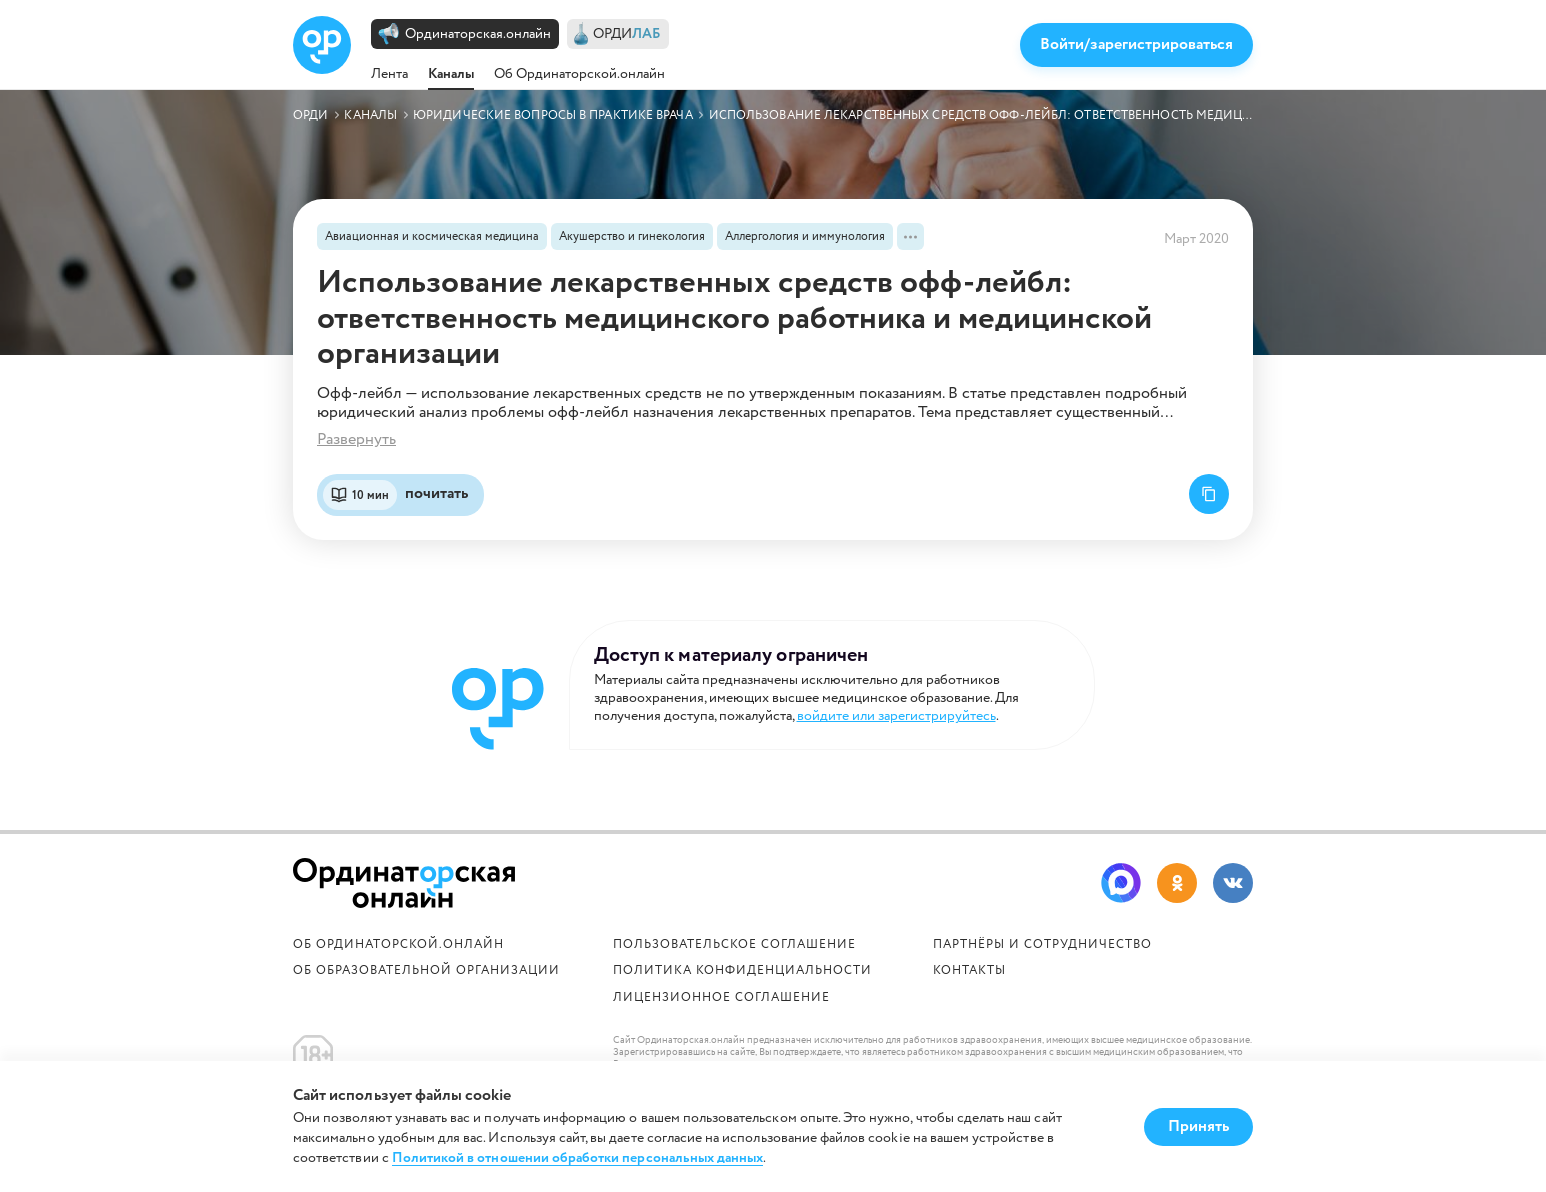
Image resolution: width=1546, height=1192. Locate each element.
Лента (389, 74)
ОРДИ (627, 34)
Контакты (969, 970)
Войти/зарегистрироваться (1136, 44)
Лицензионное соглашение (721, 997)
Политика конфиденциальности (742, 970)
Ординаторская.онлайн (478, 34)
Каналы (451, 74)
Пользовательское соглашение (734, 944)
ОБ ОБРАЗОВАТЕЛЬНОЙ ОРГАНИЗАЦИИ (426, 970)
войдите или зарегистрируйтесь (896, 716)
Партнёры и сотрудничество (1042, 944)
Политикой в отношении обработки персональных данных (578, 1158)
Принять (1198, 1126)
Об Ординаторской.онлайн (579, 74)
